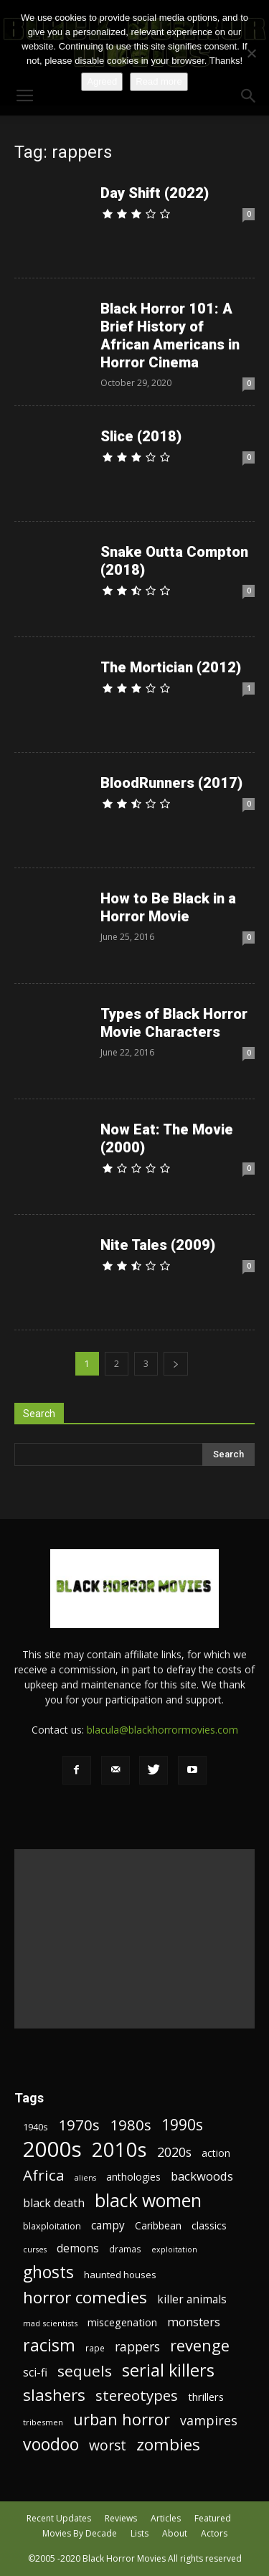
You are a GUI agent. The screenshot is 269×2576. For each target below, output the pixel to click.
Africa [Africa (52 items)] (44, 2175)
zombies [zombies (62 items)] (168, 2444)
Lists (139, 2533)
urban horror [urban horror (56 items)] (121, 2419)
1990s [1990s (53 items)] (182, 2125)
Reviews (121, 2518)
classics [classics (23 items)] (209, 2225)
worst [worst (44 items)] (107, 2445)
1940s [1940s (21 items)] (35, 2126)
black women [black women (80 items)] (148, 2200)
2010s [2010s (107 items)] (119, 2149)
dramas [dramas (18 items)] (125, 2249)
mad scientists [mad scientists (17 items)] (50, 2323)
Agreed (102, 81)
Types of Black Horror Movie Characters (173, 1022)
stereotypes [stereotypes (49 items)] (136, 2395)
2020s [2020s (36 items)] (174, 2152)
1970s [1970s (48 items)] (79, 2125)
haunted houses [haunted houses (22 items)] (120, 2274)
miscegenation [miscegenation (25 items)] (122, 2322)
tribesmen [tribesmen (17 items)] (43, 2422)
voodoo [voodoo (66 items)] (51, 2444)
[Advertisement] (134, 1939)
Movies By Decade (79, 2533)
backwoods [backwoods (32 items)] (202, 2176)
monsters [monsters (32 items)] (193, 2321)
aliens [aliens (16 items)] (85, 2178)
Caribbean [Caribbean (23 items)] (158, 2225)
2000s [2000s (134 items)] (52, 2149)
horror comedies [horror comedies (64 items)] (85, 2297)
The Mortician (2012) (170, 667)
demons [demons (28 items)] (78, 2248)
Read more (158, 81)
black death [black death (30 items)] (54, 2203)
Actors (214, 2533)
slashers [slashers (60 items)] (54, 2394)
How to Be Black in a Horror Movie (168, 907)
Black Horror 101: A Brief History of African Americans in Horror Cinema (170, 335)
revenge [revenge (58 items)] (200, 2345)
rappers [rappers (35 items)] (137, 2346)
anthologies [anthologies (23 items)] (133, 2177)
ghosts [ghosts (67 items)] (48, 2272)
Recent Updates (59, 2518)
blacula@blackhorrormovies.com (162, 1729)
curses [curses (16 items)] (35, 2249)
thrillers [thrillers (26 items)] (206, 2396)
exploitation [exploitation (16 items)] (174, 2249)
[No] (251, 53)
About (174, 2533)
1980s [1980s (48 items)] (130, 2125)
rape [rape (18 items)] (95, 2348)
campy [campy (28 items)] (108, 2225)
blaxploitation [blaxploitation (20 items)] (52, 2226)
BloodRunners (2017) (171, 782)
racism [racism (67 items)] (49, 2345)
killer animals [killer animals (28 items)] (192, 2299)
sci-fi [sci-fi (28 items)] (35, 2372)
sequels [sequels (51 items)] (84, 2371)
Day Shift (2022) (154, 193)
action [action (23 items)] (216, 2153)
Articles (166, 2518)
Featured (212, 2518)
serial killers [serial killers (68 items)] (168, 2370)
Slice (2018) (140, 436)
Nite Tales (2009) (157, 1245)
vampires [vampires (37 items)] (208, 2420)
